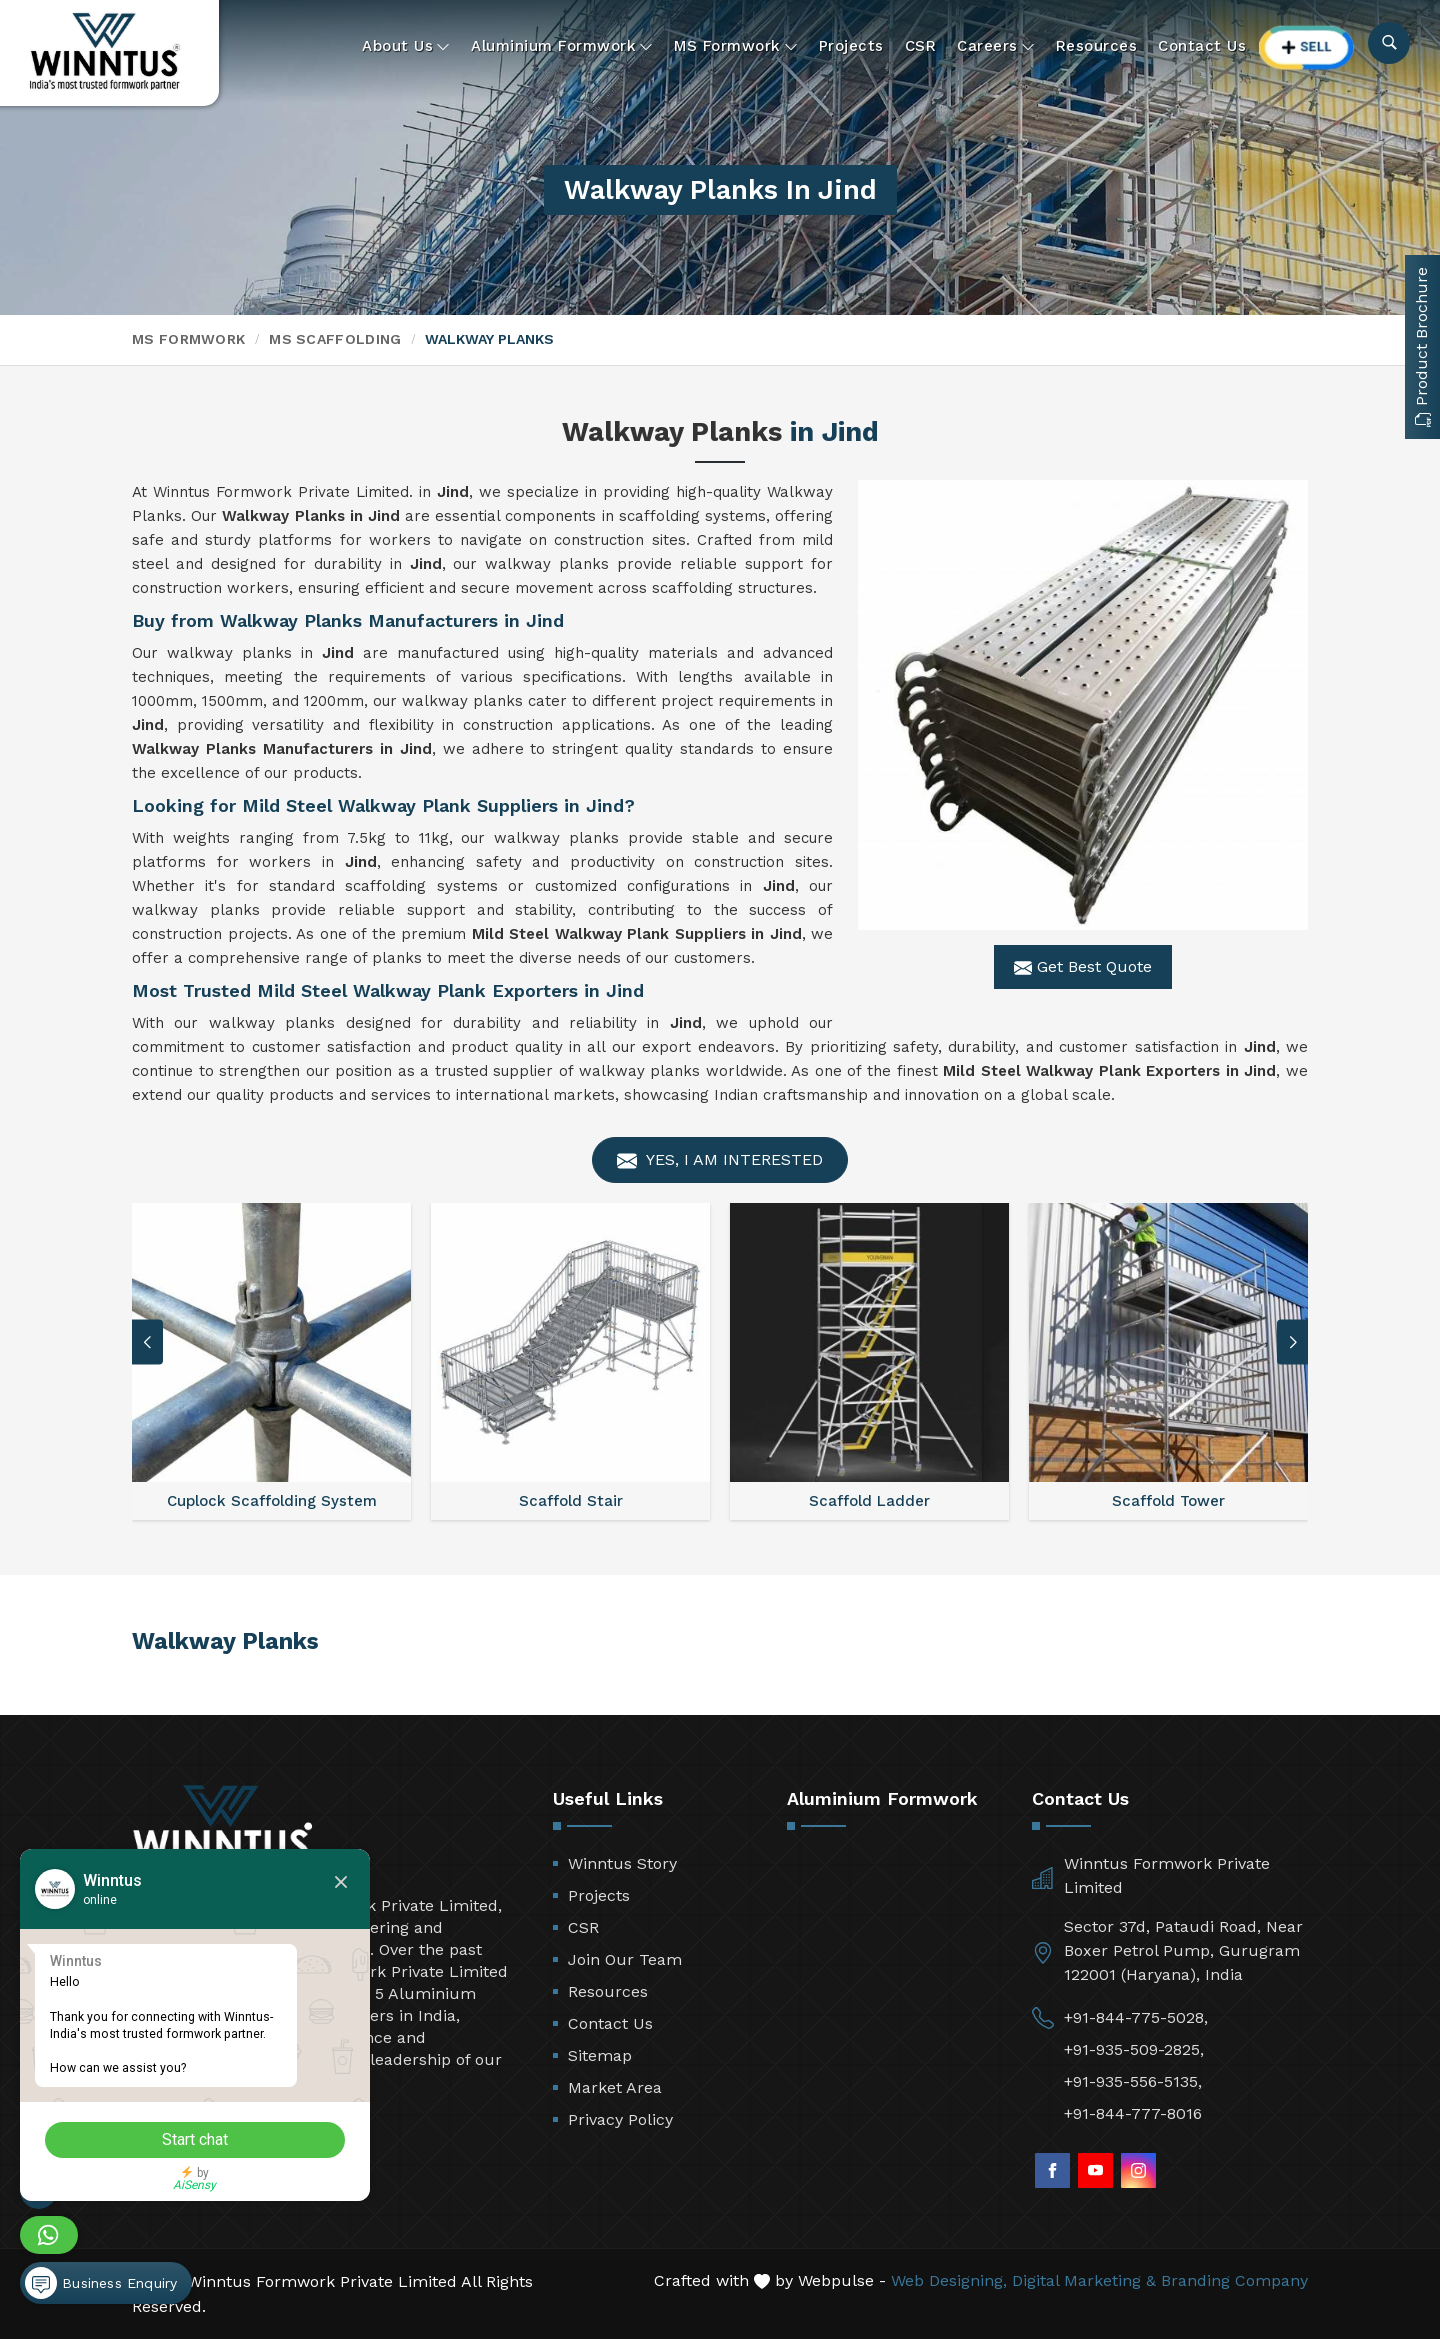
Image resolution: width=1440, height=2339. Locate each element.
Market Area (615, 2087)
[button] (1293, 1342)
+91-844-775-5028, (1136, 2017)
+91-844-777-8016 (1133, 2113)
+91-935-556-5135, (1133, 2081)
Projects (851, 46)
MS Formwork (736, 46)
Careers (996, 46)
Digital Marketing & (1084, 2280)
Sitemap (600, 2055)
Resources (1097, 46)
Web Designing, (949, 2280)
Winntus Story (622, 1863)
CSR (921, 46)
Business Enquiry (101, 2283)
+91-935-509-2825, (1134, 2049)
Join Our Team (625, 1959)
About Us (406, 46)
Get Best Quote (1083, 967)
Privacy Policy (620, 2119)
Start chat (195, 2139)
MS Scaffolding (335, 339)
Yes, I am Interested (720, 1160)
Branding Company (1234, 2280)
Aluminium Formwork (562, 46)
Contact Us (1202, 46)
